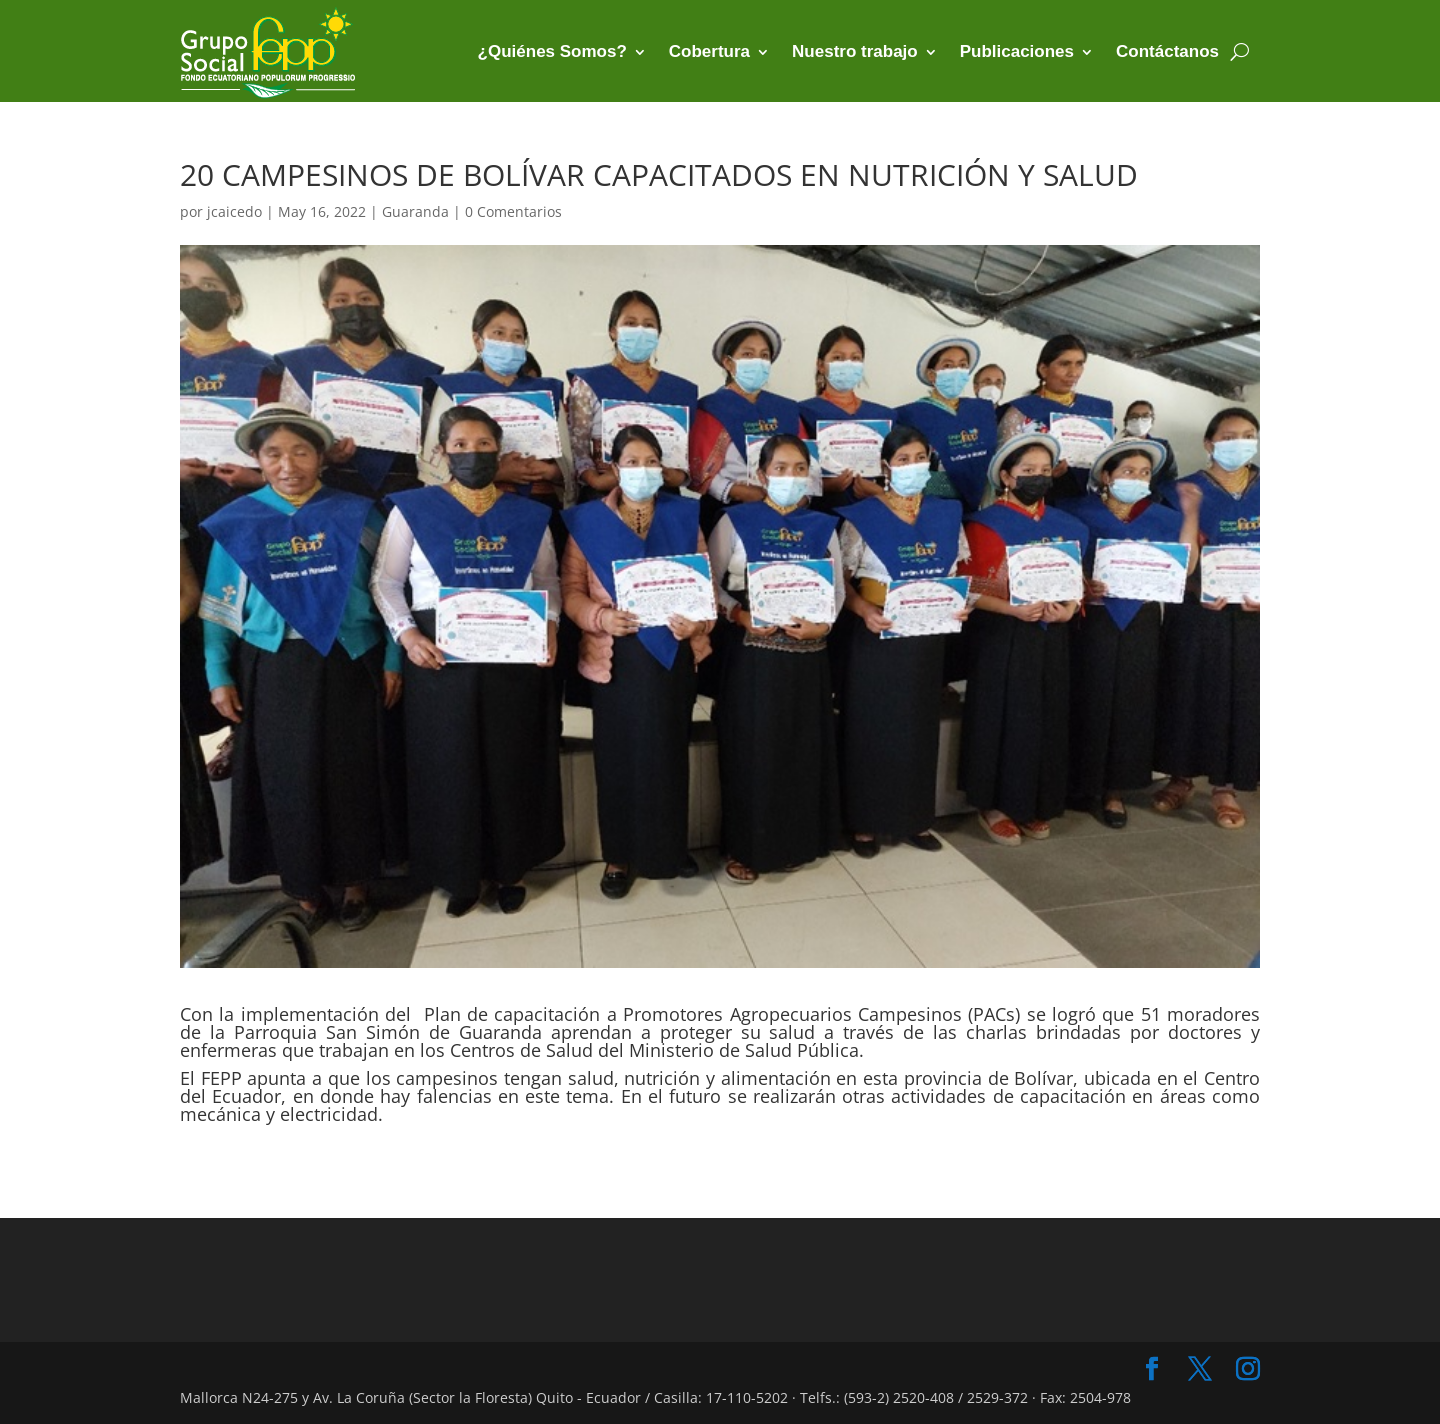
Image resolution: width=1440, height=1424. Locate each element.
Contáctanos (1167, 51)
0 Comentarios (513, 211)
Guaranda (415, 211)
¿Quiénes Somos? (552, 51)
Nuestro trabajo (855, 51)
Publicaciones (1017, 51)
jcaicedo (234, 211)
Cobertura (709, 51)
